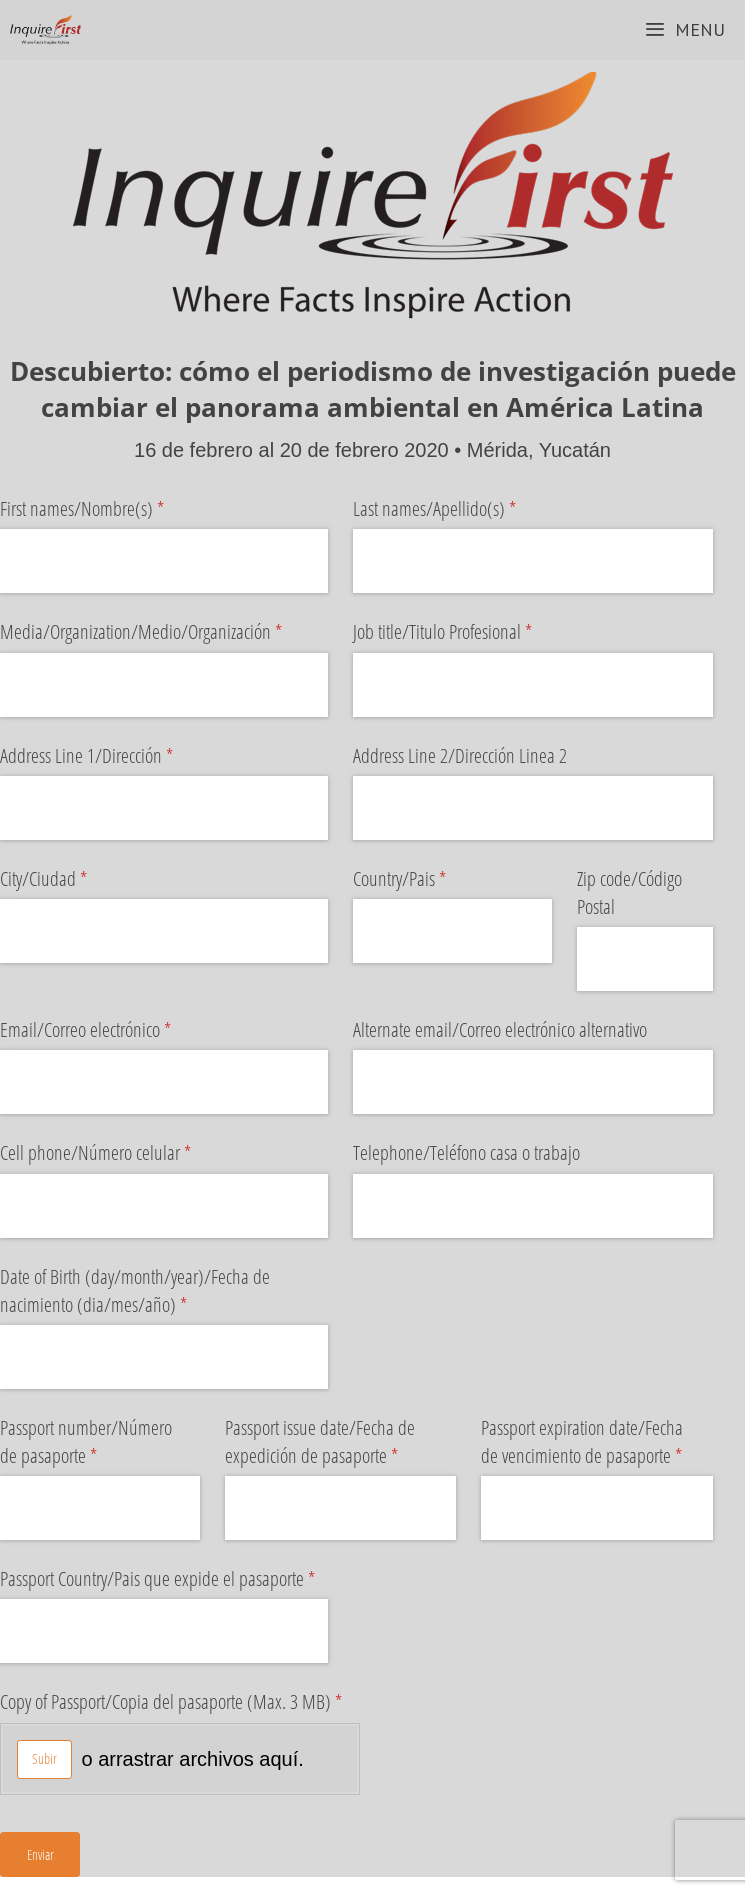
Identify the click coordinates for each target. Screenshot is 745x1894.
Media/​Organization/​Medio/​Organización (164, 632)
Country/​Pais (431, 879)
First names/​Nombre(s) (113, 509)
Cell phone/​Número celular (127, 1153)
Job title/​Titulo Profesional (474, 632)
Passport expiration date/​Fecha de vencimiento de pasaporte (597, 1442)
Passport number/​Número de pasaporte (86, 1442)
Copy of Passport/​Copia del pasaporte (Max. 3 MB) (180, 1702)
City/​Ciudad (75, 879)
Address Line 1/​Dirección (118, 756)
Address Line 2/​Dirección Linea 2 (460, 755)
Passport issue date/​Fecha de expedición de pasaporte (341, 1442)
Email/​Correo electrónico (117, 1030)
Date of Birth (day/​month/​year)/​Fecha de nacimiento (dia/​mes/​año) (135, 1291)
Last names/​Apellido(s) (466, 509)
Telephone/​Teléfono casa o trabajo (466, 1152)
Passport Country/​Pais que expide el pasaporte (164, 1579)
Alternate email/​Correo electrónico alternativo (500, 1029)
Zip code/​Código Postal (629, 892)
